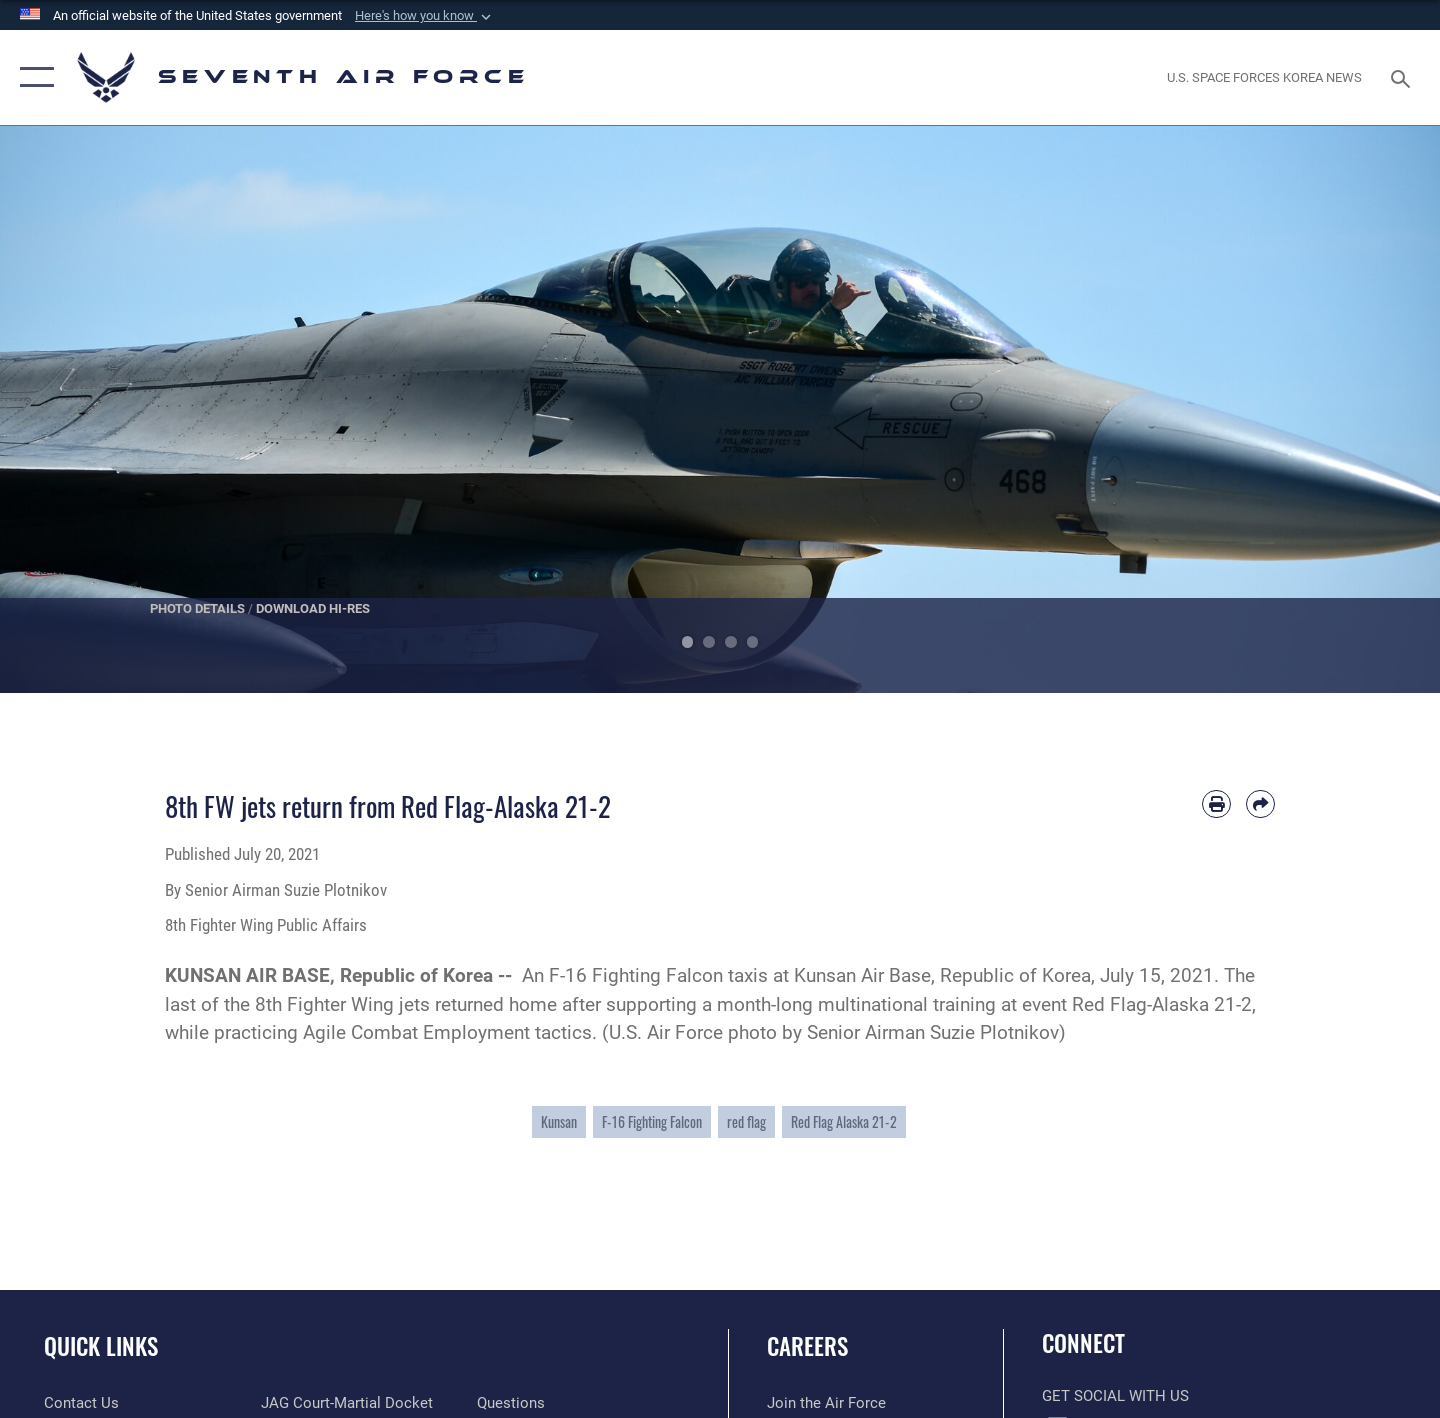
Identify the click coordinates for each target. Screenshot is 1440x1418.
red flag (746, 1121)
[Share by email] (1260, 804)
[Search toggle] (1403, 77)
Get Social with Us (1115, 1396)
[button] (425, 16)
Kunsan (559, 1121)
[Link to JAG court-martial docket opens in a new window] (347, 1403)
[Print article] (1216, 804)
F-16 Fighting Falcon (652, 1121)
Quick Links (101, 1346)
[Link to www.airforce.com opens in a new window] (826, 1403)
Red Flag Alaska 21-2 (844, 1121)
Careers (807, 1346)
